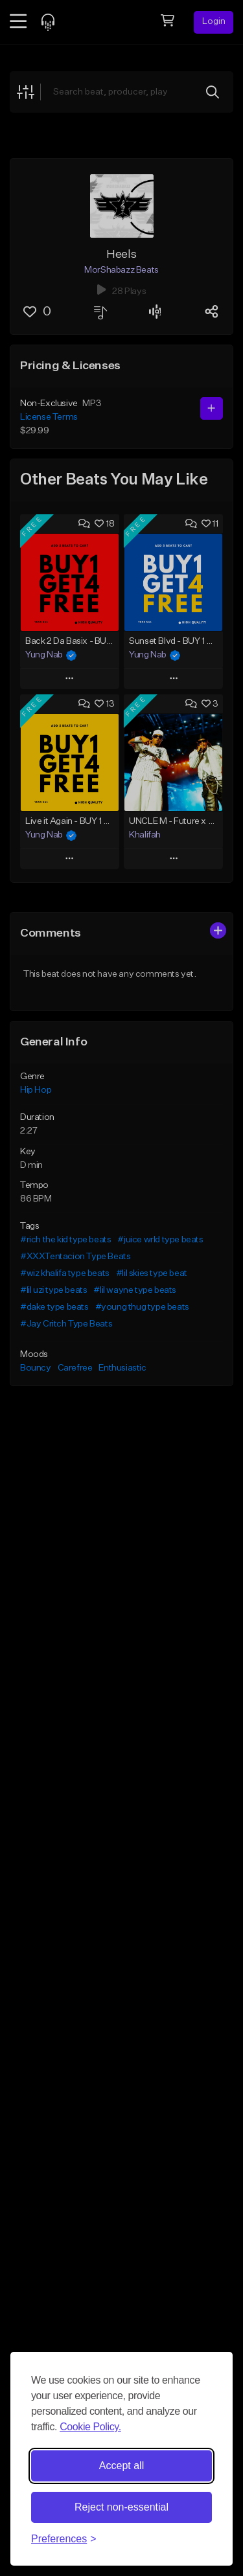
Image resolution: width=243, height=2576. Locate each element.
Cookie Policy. (90, 2426)
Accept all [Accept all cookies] (121, 2465)
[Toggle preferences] (64, 2539)
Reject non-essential (121, 2507)
